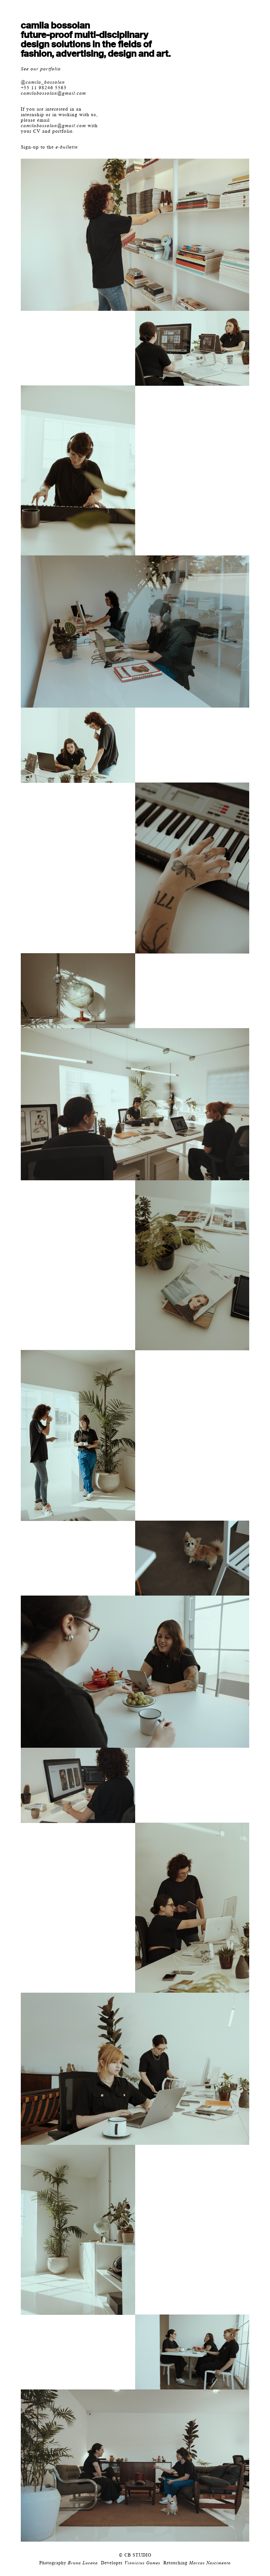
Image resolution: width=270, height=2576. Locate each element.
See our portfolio (41, 69)
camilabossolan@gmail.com (53, 93)
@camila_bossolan (43, 82)
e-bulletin (67, 147)
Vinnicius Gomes (142, 2563)
